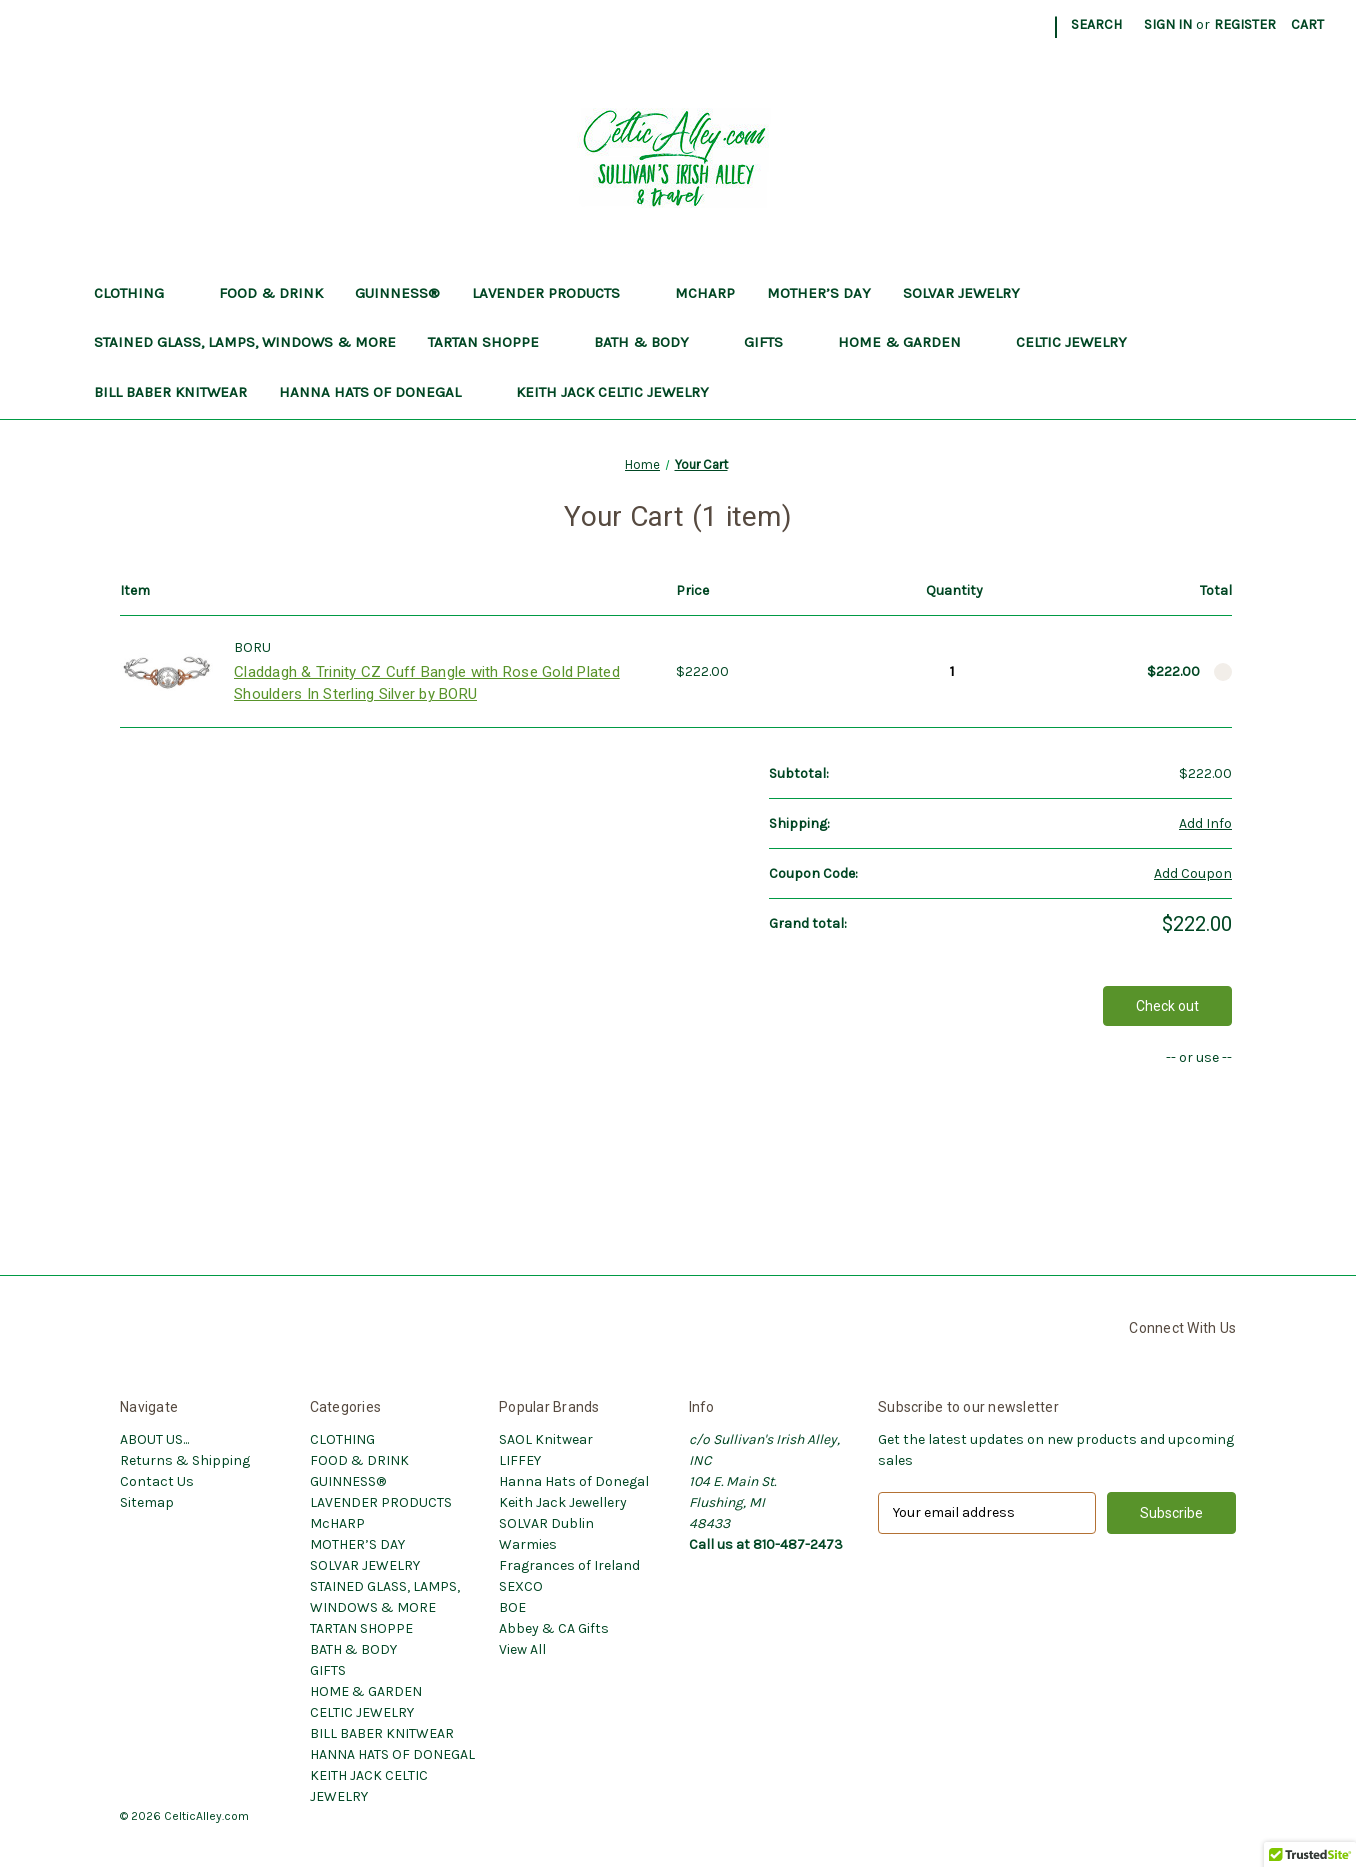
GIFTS (775, 342)
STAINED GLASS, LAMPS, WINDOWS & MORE (245, 342)
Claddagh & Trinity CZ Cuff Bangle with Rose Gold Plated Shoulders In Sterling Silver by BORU (427, 683)
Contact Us (157, 1481)
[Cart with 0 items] (1307, 24)
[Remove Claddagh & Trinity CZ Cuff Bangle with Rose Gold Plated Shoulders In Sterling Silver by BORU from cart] (1223, 672)
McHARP (705, 293)
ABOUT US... (154, 1439)
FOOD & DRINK (271, 293)
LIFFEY (520, 1460)
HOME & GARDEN (911, 342)
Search (1096, 24)
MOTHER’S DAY (819, 293)
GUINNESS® (397, 293)
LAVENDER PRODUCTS (557, 293)
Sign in (1168, 24)
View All (522, 1649)
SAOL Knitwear (546, 1439)
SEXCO (521, 1586)
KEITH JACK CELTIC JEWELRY (624, 392)
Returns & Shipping (185, 1460)
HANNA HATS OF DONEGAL (381, 392)
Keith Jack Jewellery (563, 1502)
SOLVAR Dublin (546, 1523)
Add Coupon (1193, 873)
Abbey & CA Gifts (554, 1628)
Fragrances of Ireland (569, 1565)
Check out (1167, 1006)
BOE (512, 1607)
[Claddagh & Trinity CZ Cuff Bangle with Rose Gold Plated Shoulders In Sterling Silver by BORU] (952, 671)
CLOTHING (140, 293)
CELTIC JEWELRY (1083, 342)
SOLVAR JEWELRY (961, 293)
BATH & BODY (653, 342)
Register (1245, 24)
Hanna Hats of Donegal (574, 1481)
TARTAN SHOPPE (495, 342)
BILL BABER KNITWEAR (170, 392)
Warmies (528, 1544)
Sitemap (147, 1502)
